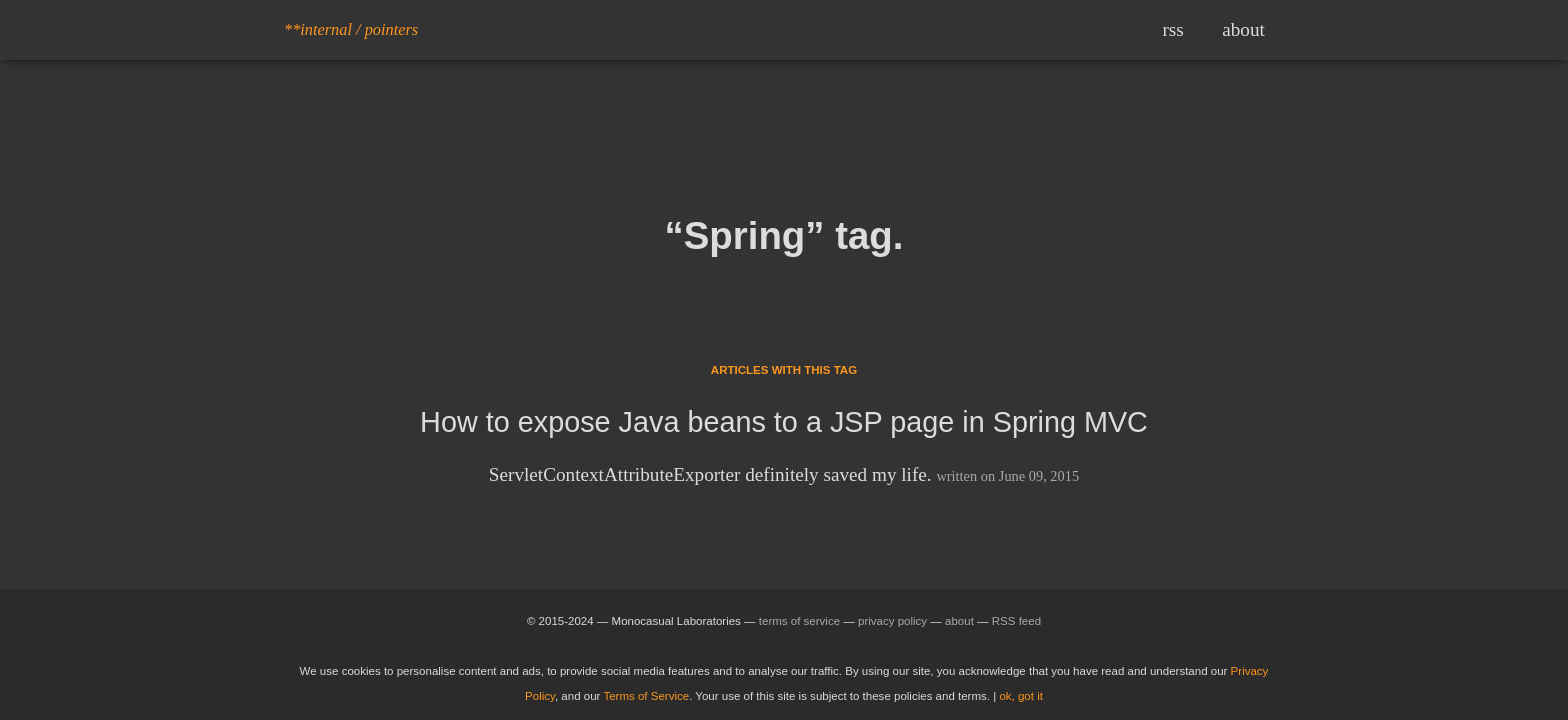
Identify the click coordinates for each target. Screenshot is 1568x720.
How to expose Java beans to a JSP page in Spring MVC (784, 422)
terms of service (799, 621)
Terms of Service (646, 696)
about (1243, 29)
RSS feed (1016, 621)
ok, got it (1021, 696)
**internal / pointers (351, 29)
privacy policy (892, 621)
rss (1172, 29)
